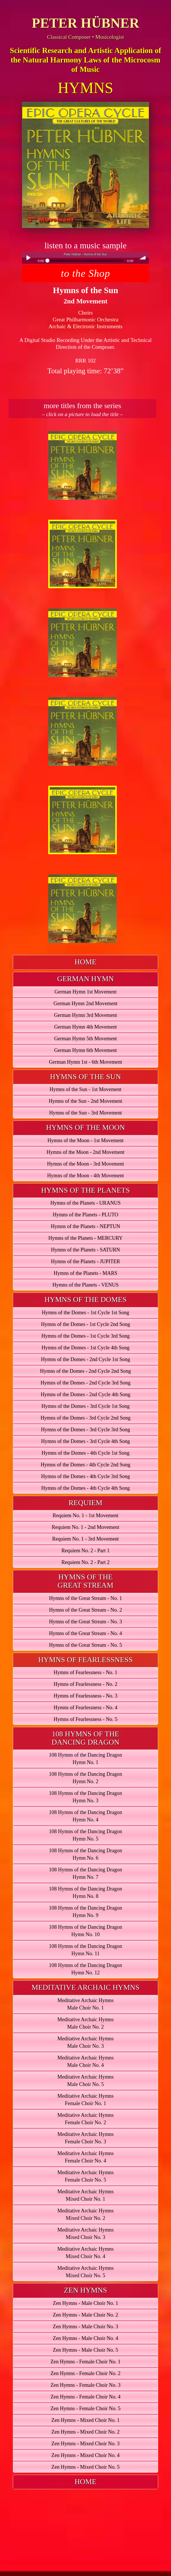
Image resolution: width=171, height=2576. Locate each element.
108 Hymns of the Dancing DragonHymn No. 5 (85, 1835)
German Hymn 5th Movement (85, 1038)
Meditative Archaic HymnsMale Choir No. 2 (85, 2023)
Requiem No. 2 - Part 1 (85, 1550)
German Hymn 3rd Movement (85, 1015)
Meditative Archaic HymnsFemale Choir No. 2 (85, 2118)
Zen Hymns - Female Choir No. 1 (85, 2362)
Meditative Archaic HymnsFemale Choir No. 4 (85, 2157)
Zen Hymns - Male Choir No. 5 (85, 2350)
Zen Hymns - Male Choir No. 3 (85, 2326)
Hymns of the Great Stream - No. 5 (85, 1645)
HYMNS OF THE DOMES (86, 1299)
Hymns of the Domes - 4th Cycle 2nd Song (85, 1465)
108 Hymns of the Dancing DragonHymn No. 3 (85, 1796)
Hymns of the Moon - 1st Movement (85, 1140)
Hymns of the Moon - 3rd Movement (85, 1164)
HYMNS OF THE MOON (85, 1127)
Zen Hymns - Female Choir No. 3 (85, 2385)
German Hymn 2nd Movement (86, 1003)
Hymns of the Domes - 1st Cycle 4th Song (85, 1348)
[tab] (85, 962)
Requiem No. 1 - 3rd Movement (85, 1539)
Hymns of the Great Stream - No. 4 (85, 1633)
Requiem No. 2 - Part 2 (85, 1562)
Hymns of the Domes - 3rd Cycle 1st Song (85, 1406)
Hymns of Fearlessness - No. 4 (85, 1707)
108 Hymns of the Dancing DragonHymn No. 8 (85, 1892)
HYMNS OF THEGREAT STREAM (85, 1581)
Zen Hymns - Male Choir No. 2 (85, 2315)
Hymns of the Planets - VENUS (86, 1285)
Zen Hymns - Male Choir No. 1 (85, 2303)
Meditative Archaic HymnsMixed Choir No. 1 (85, 2195)
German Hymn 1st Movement (86, 992)
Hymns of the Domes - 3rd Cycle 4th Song (85, 1441)
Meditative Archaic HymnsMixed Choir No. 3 (85, 2233)
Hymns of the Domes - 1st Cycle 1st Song (85, 1312)
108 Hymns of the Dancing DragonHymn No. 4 (85, 1816)
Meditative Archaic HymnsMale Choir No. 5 (85, 2080)
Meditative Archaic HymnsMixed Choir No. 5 (85, 2271)
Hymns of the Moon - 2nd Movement (85, 1152)
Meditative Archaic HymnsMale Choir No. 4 (85, 2061)
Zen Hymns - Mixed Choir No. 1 (85, 2420)
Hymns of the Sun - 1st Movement (86, 1089)
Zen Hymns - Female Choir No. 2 (85, 2373)
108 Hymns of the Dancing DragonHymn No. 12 (85, 1969)
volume (143, 258)
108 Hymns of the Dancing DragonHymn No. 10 (85, 1930)
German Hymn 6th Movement (85, 1050)
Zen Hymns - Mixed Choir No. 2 (85, 2432)
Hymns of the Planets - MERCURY (85, 1238)
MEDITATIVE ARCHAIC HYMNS (86, 1987)
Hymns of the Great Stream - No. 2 (85, 1610)
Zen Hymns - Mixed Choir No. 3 (85, 2443)
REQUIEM (85, 1503)
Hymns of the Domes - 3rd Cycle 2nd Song (85, 1418)
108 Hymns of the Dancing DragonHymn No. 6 (85, 1854)
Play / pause (28, 258)
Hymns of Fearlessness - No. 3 (85, 1696)
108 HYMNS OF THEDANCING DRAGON (86, 1738)
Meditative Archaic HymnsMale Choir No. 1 (85, 2004)
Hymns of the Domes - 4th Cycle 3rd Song (85, 1476)
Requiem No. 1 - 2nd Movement (85, 1527)
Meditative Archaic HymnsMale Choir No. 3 (85, 2042)
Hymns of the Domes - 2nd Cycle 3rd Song (85, 1383)
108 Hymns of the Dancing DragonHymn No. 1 (85, 1758)
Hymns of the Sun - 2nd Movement (85, 1101)
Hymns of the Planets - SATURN (85, 1250)
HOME (85, 962)
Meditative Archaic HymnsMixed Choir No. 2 (85, 2214)
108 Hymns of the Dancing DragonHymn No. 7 (85, 1873)
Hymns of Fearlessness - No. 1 (85, 1672)
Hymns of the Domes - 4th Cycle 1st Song (85, 1453)
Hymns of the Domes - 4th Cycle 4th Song (85, 1488)
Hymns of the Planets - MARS (85, 1273)
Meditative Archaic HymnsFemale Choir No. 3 (85, 2137)
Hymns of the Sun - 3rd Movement (85, 1113)
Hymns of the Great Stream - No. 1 (85, 1598)
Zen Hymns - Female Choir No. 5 (85, 2408)
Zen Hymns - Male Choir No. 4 (85, 2338)
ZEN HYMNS (85, 2290)
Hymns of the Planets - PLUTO (85, 1215)
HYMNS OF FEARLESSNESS (85, 1660)
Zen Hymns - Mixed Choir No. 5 (85, 2467)
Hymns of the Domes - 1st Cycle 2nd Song (85, 1324)
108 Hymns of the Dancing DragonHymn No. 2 (85, 1777)
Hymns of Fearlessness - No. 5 (85, 1719)
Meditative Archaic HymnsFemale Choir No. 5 (85, 2176)
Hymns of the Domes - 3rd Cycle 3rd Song (85, 1429)
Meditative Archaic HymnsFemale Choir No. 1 (85, 2099)
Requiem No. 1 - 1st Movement (85, 1515)
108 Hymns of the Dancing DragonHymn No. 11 (85, 1949)
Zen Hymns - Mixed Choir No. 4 (85, 2455)
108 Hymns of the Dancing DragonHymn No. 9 (85, 1911)
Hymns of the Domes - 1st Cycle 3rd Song (85, 1336)
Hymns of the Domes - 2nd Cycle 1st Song (85, 1359)
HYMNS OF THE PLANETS (85, 1190)
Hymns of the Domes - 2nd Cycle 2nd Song (85, 1371)
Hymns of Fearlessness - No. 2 (85, 1684)
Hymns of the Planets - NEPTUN (85, 1226)
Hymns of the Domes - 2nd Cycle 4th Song (85, 1394)
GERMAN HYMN (85, 979)
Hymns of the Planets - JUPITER (85, 1261)
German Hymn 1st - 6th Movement (85, 1062)
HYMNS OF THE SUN (85, 1077)
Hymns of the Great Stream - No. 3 (85, 1621)
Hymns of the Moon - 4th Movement (85, 1175)
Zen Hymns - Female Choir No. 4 (85, 2397)
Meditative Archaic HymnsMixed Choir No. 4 (85, 2252)
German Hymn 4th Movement (85, 1027)
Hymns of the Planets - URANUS (85, 1203)
